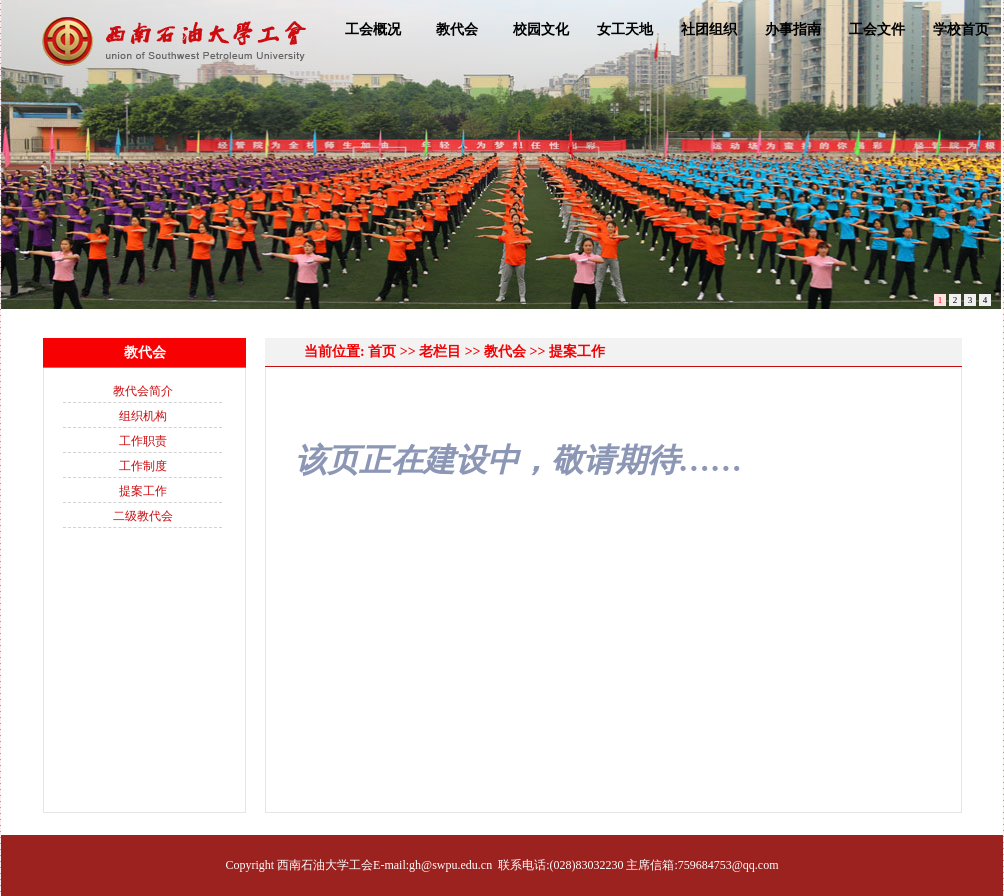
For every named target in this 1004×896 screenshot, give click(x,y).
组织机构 (143, 416)
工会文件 (877, 29)
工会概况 (373, 29)
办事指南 (793, 29)
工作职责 (143, 441)
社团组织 (709, 29)
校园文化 (541, 29)
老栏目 (440, 351)
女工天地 (625, 29)
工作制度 (143, 466)
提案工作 (143, 491)
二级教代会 (143, 516)
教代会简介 (143, 391)
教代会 (457, 29)
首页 (382, 351)
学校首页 (961, 29)
